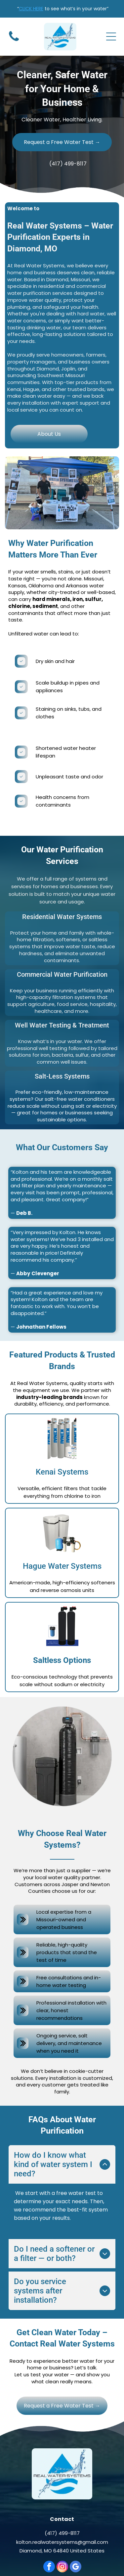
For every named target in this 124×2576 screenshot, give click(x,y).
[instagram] (62, 2520)
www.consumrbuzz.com (65, 2555)
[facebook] (49, 2520)
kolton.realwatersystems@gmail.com (62, 2494)
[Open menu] (111, 36)
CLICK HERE (31, 8)
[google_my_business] (75, 2520)
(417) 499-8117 (62, 2485)
